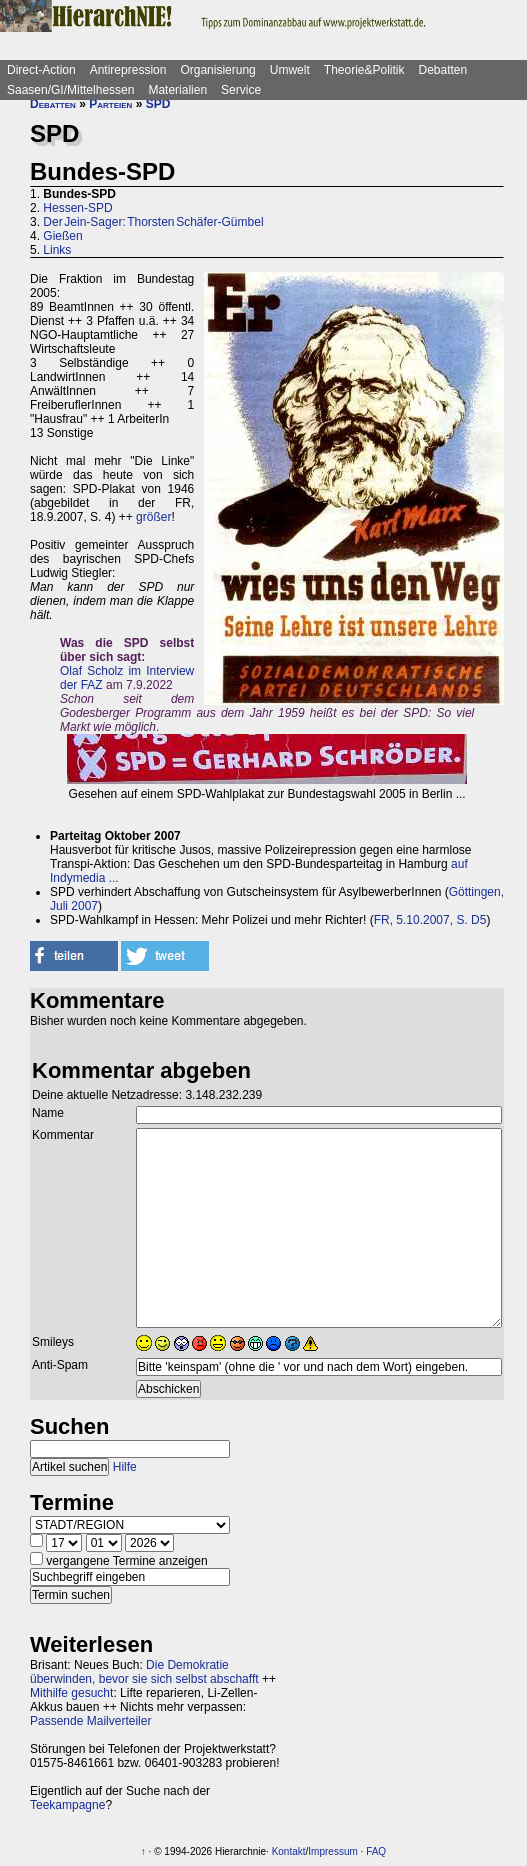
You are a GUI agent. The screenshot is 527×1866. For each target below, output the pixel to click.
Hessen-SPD (77, 208)
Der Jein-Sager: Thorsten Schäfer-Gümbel (153, 222)
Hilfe (125, 1467)
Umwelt (290, 70)
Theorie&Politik (364, 70)
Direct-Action (41, 70)
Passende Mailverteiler (90, 1721)
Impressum (332, 1851)
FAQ (376, 1851)
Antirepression (128, 70)
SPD (158, 104)
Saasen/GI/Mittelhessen (70, 90)
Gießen (62, 236)
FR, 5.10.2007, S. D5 (430, 920)
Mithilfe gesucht (71, 1693)
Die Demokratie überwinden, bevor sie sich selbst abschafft (144, 1672)
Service (241, 90)
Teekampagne (67, 1805)
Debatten (443, 70)
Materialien (177, 90)
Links (57, 250)
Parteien (110, 104)
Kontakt (289, 1851)
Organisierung (217, 70)
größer (153, 517)
